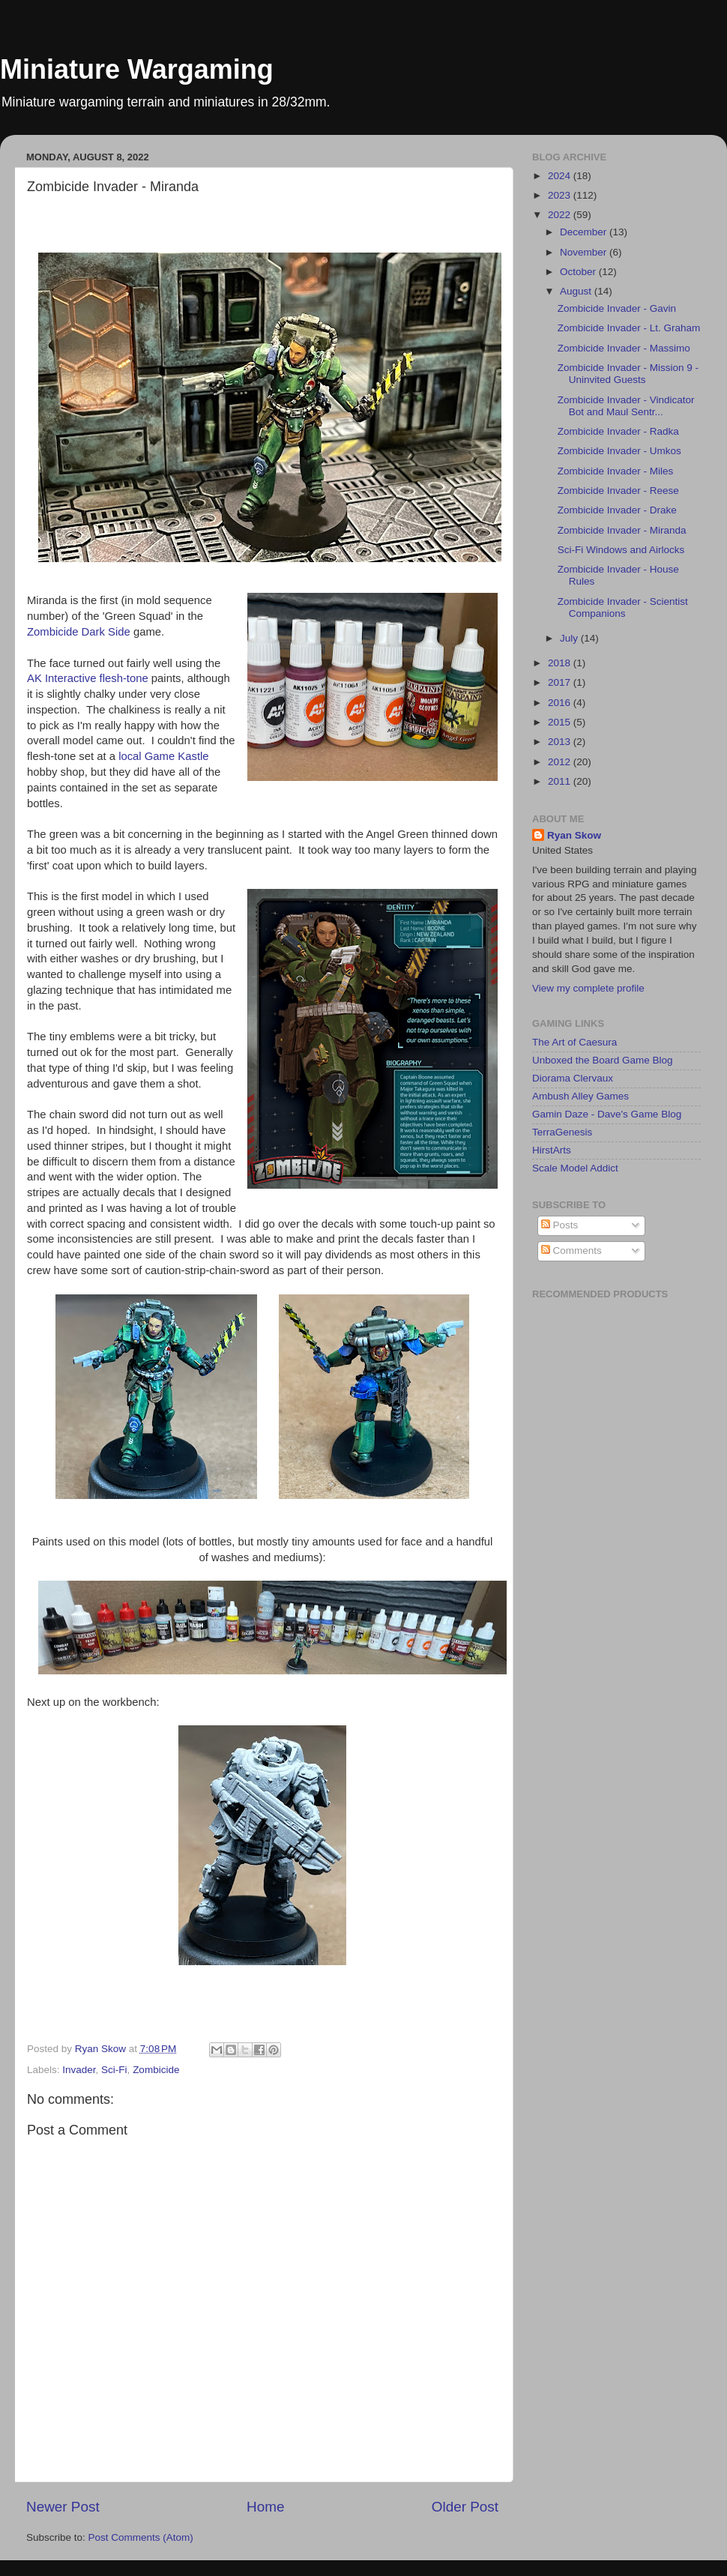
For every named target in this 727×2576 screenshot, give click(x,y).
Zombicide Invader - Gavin (617, 308)
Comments (571, 1250)
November (584, 252)
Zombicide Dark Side (78, 632)
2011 (560, 781)
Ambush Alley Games (580, 1096)
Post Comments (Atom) (140, 2537)
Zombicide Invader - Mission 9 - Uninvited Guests (628, 373)
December (584, 232)
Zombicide (156, 2069)
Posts (560, 1225)
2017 (560, 682)
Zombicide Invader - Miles (616, 471)
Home (265, 2507)
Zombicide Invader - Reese (618, 490)
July (570, 638)
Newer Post (63, 2507)
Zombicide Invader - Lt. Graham (629, 328)
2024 (560, 175)
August (577, 291)
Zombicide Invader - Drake (617, 510)
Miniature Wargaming (137, 69)
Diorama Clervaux (572, 1078)
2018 (560, 663)
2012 (560, 761)
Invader (78, 2069)
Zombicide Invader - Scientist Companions (623, 607)
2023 (560, 195)
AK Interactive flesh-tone (87, 678)
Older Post (465, 2507)
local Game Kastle (163, 756)
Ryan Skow (574, 835)
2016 (560, 702)
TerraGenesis (562, 1132)
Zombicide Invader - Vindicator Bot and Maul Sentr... (626, 405)
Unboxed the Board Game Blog (602, 1060)
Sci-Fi (114, 2069)
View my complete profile (588, 988)
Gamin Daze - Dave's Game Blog (606, 1114)
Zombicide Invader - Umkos (619, 450)
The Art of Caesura (574, 1042)
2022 (560, 214)
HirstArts (551, 1150)
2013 (560, 741)
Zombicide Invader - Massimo (624, 348)
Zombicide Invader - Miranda (622, 530)
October (579, 271)
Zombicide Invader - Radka (618, 431)
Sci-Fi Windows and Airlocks (621, 549)
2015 (560, 722)
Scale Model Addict (575, 1168)
